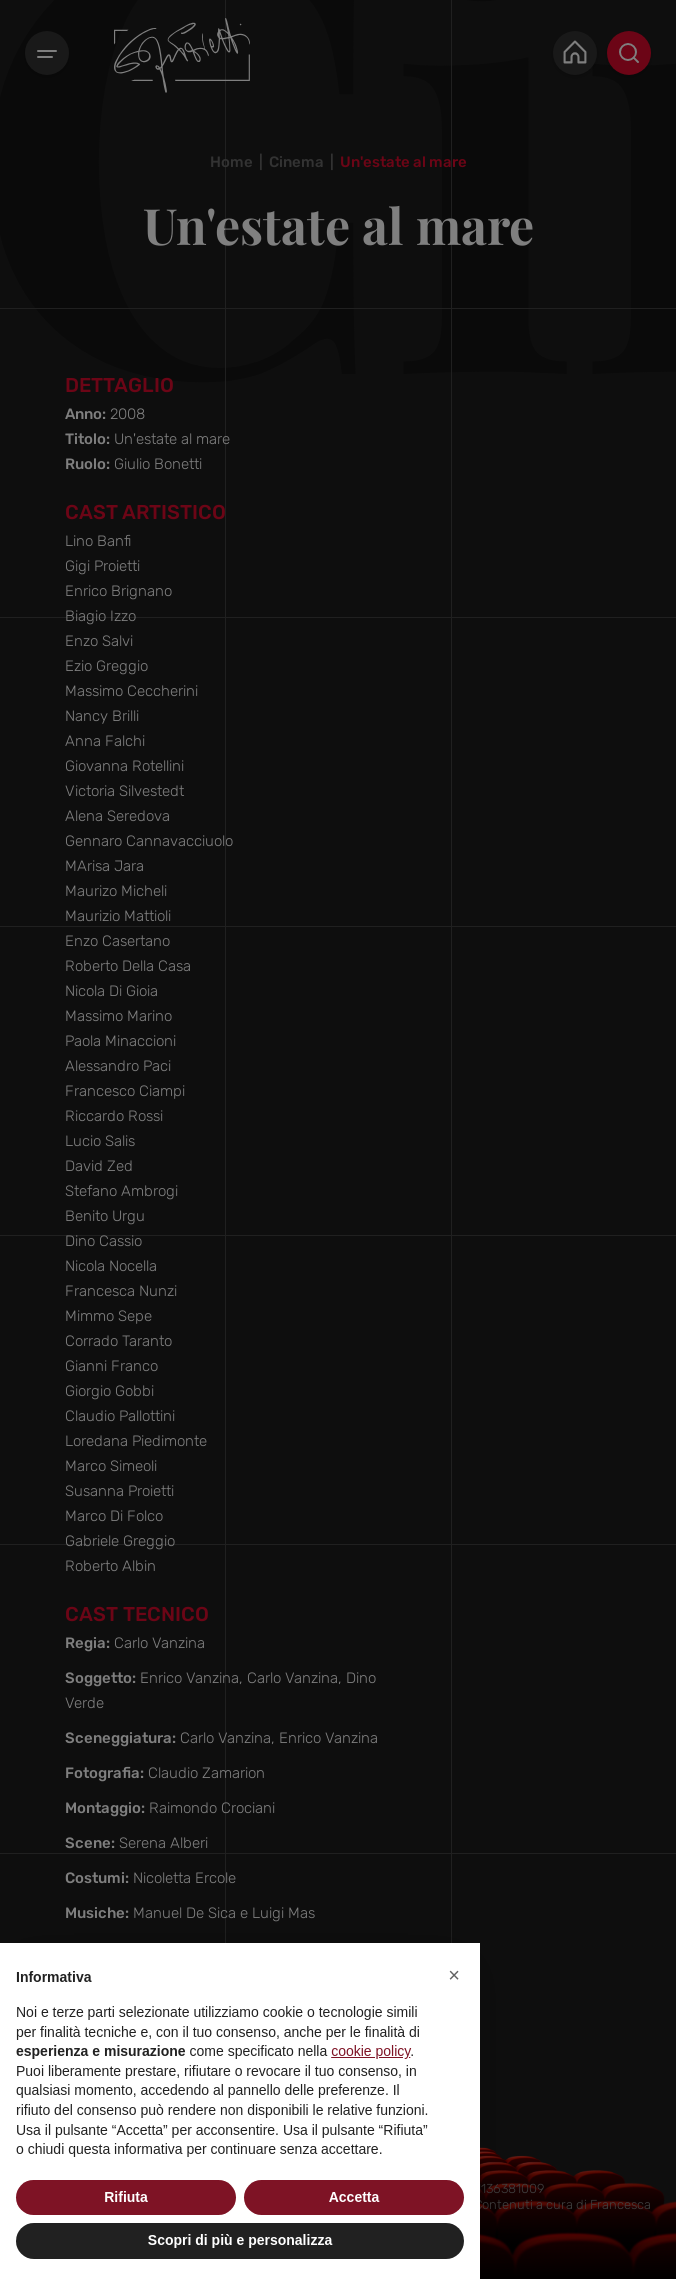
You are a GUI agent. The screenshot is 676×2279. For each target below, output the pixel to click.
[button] (454, 1975)
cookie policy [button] (370, 2051)
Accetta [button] (354, 2197)
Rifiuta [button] (126, 2197)
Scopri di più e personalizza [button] (240, 2240)
